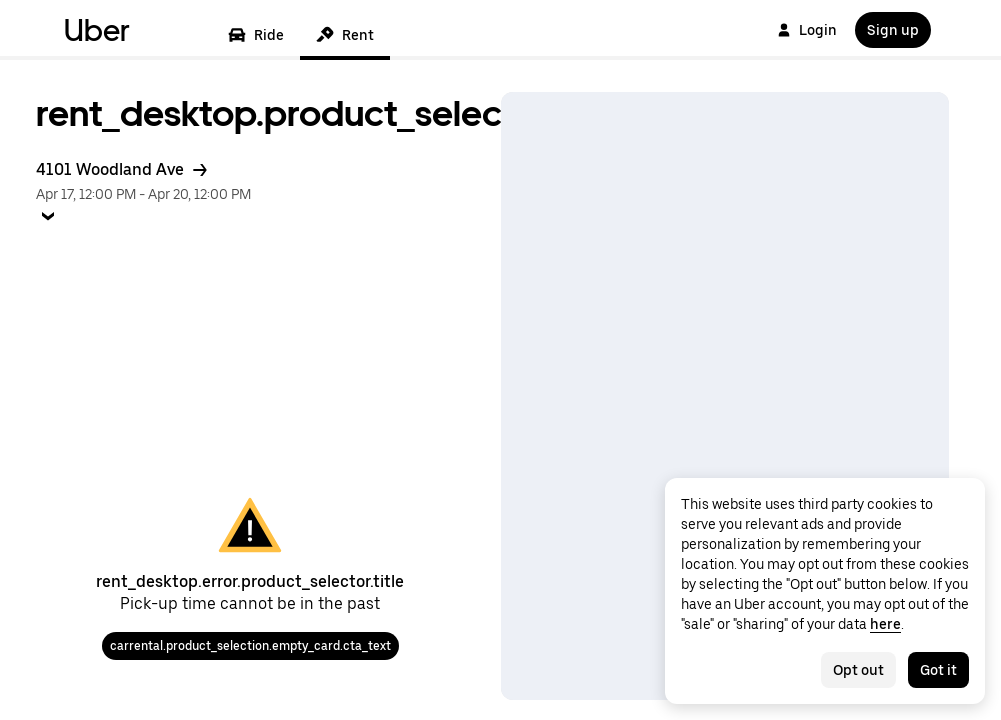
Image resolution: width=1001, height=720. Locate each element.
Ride (256, 35)
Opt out (858, 670)
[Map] (725, 396)
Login (807, 30)
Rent (345, 35)
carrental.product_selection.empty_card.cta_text (250, 646)
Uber (97, 30)
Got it (938, 670)
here (885, 624)
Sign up (893, 30)
